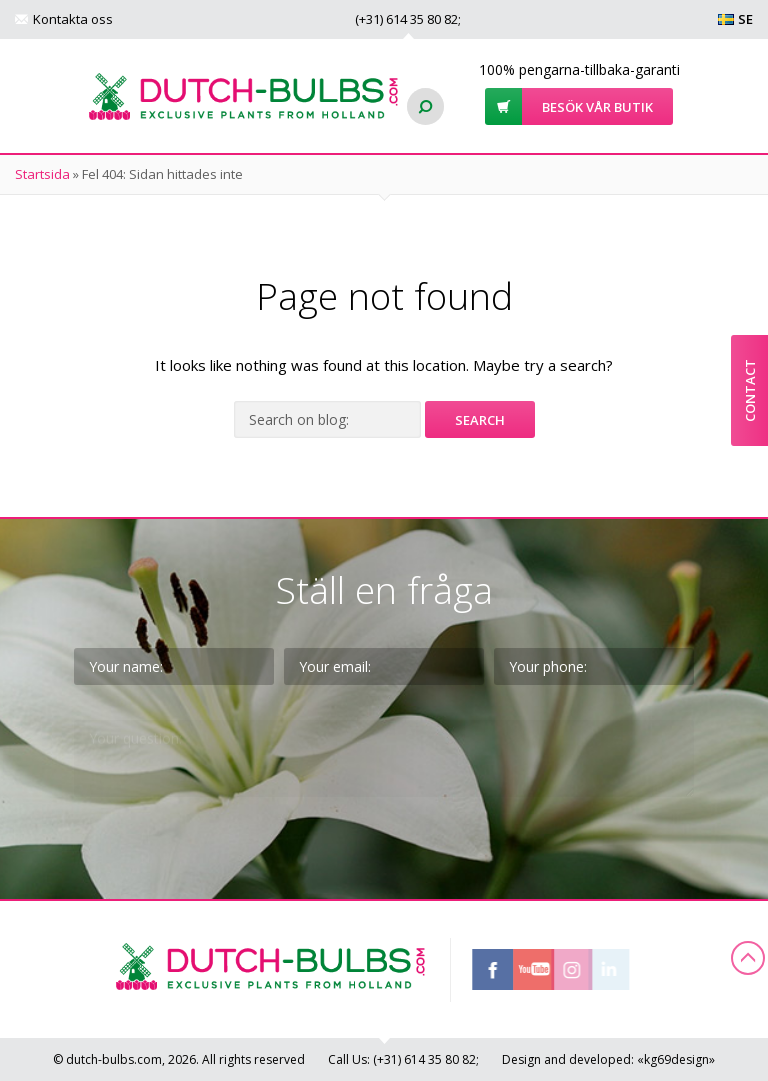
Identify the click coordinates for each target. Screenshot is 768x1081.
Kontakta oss (73, 19)
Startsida (42, 174)
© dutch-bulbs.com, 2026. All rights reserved (179, 1059)
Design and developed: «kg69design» (608, 1059)
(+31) (406, 19)
